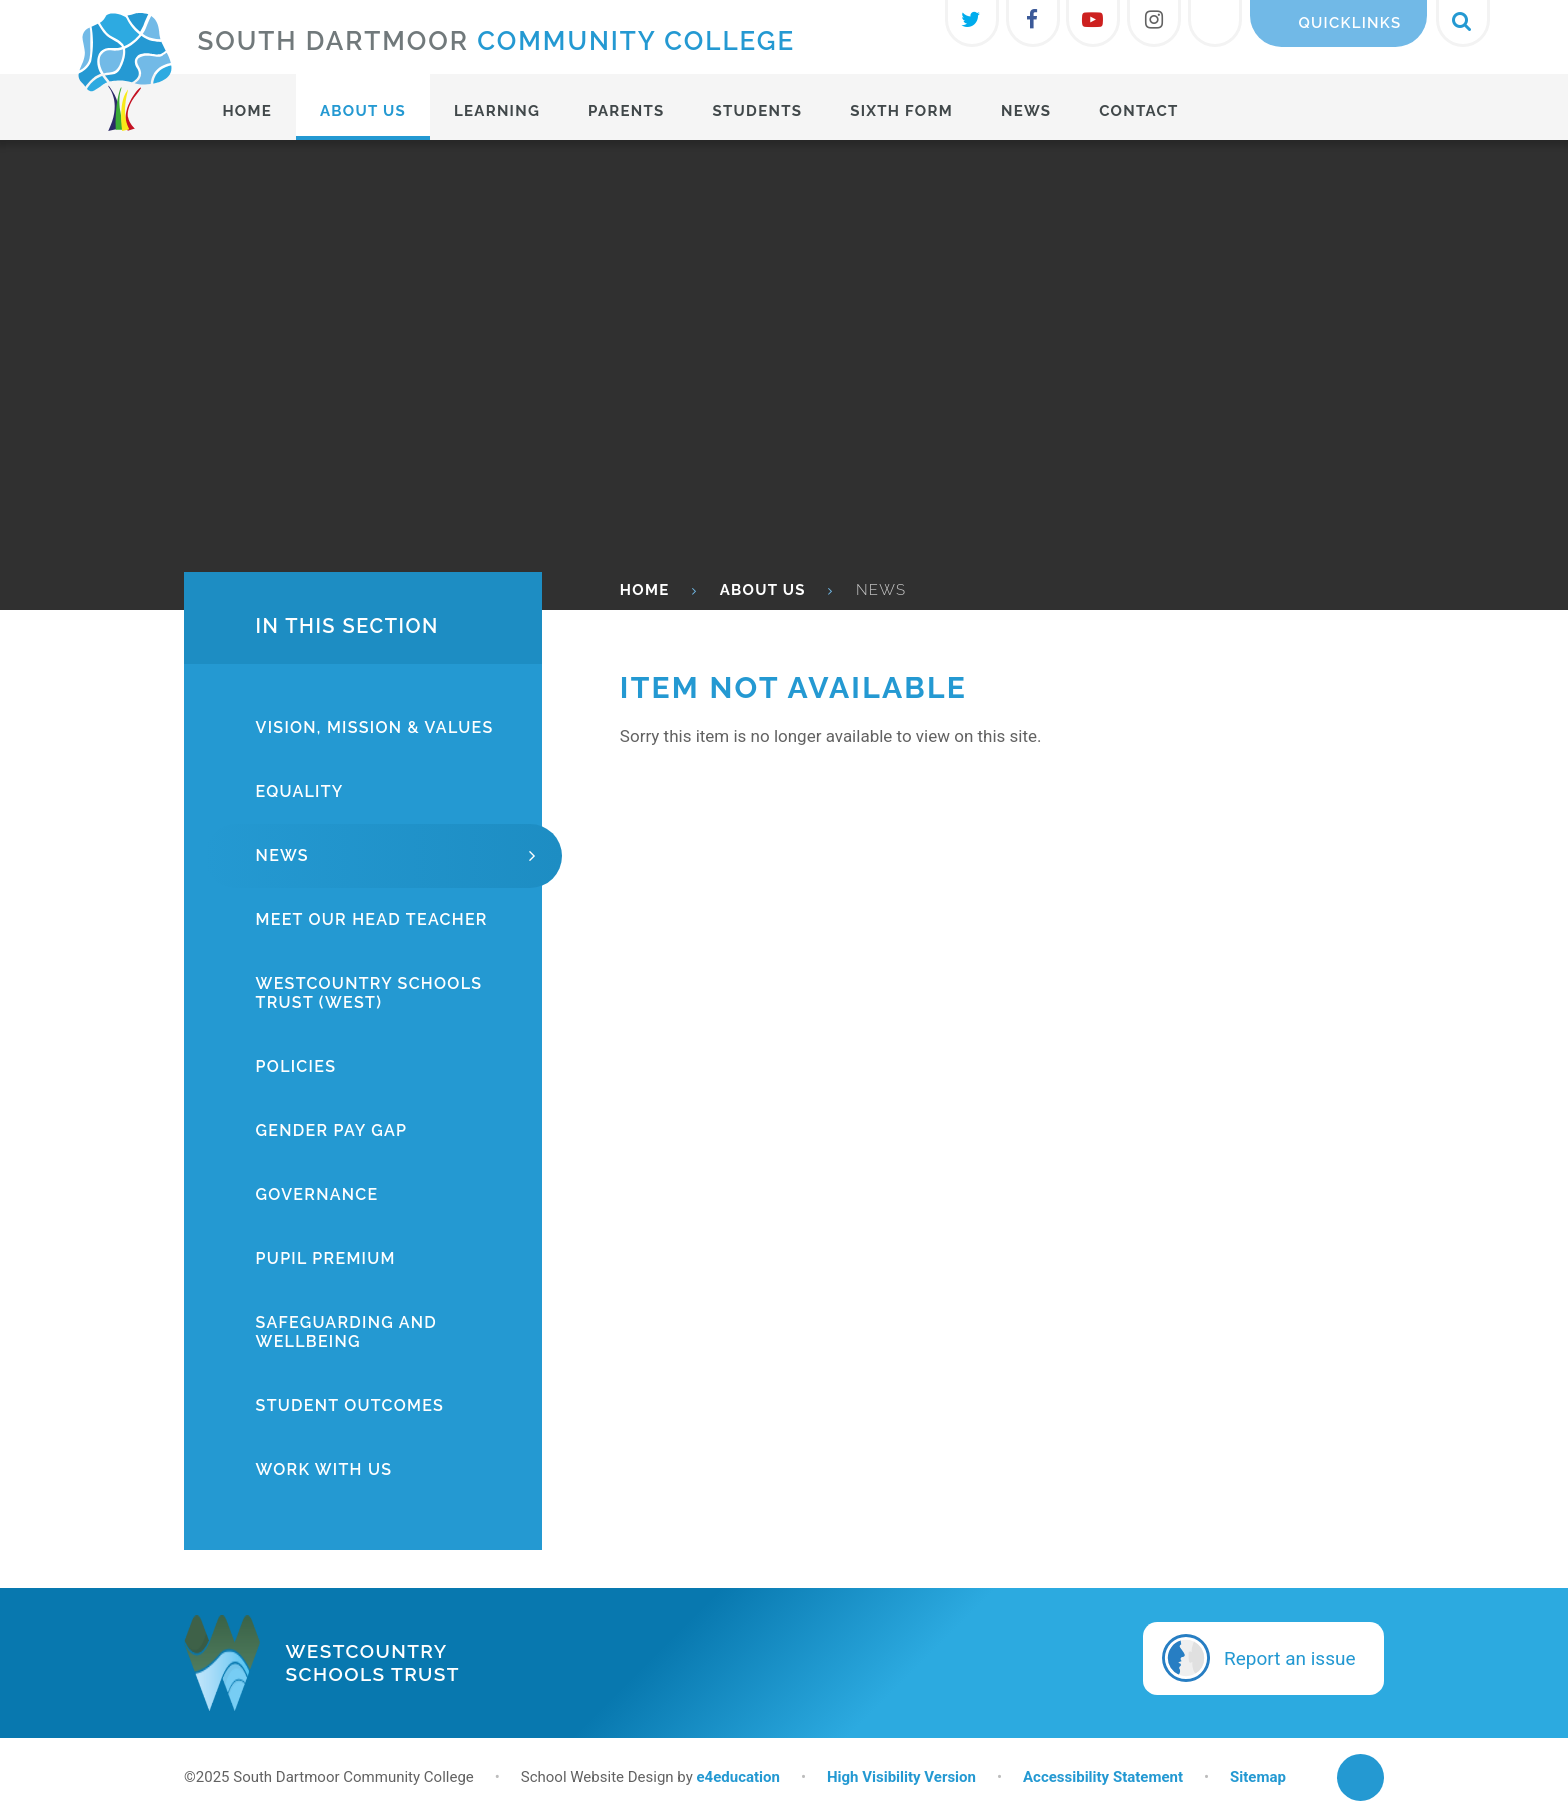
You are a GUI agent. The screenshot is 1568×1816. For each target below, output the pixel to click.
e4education (737, 1777)
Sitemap (1258, 1777)
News (881, 590)
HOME (645, 590)
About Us (763, 590)
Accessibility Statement (1103, 1777)
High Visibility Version (901, 1777)
